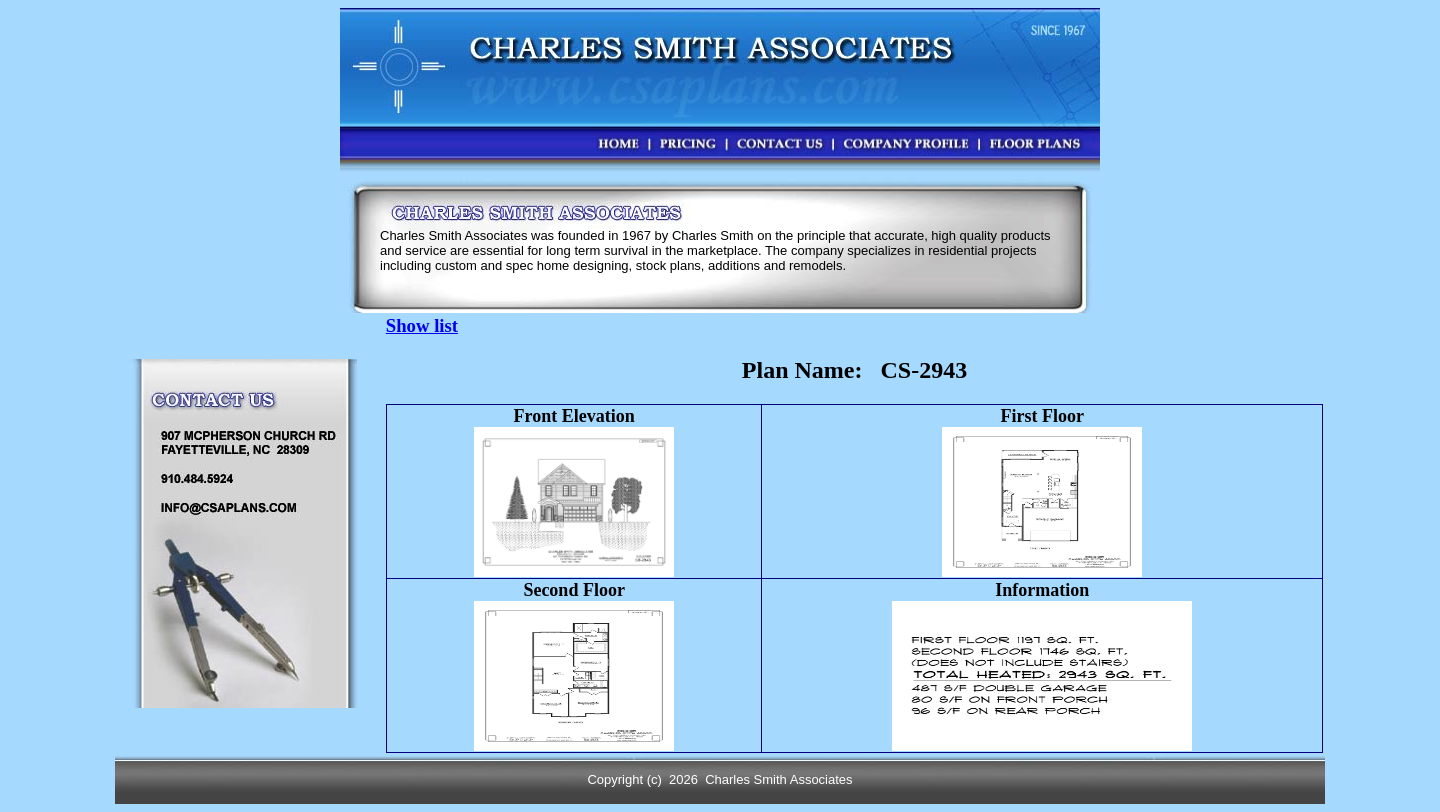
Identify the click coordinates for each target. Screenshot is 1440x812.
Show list (422, 325)
